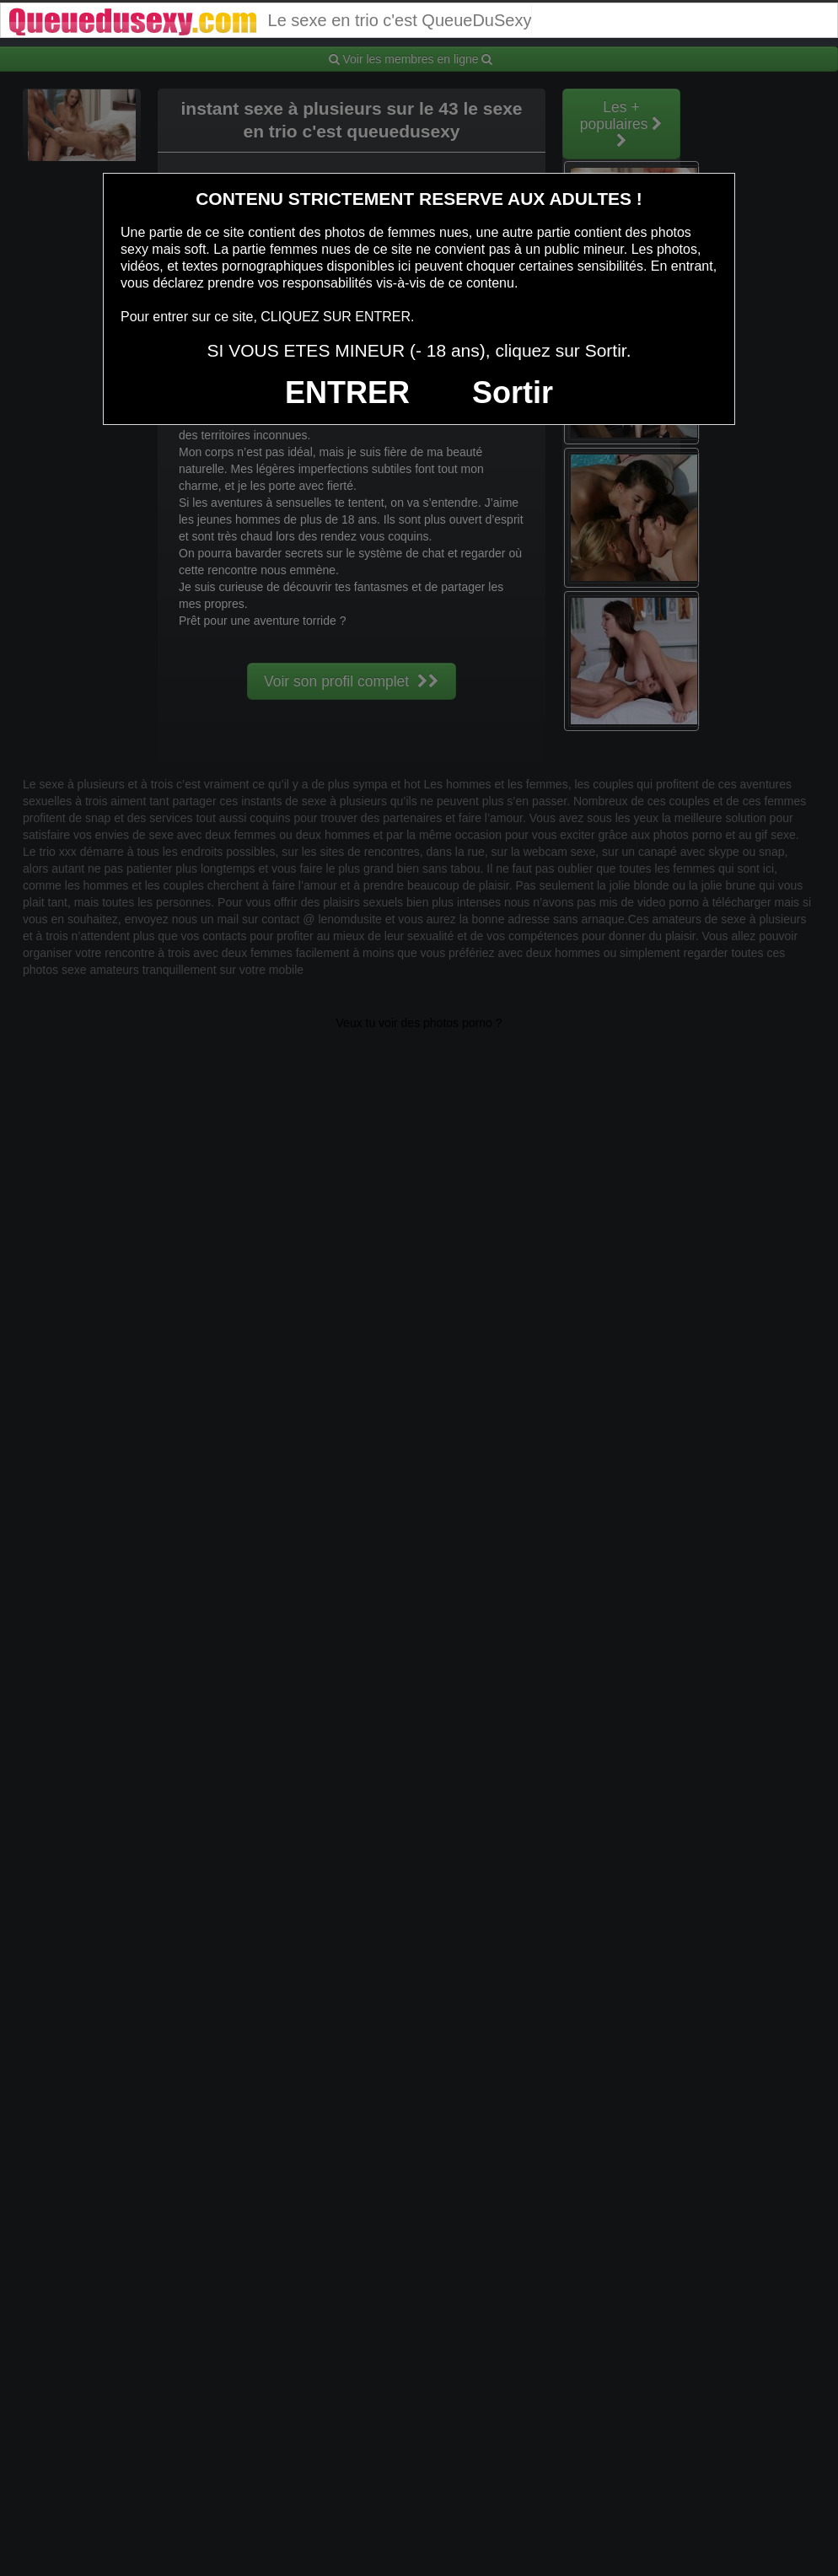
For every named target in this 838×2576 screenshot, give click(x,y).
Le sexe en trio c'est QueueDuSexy (268, 20)
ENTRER (347, 392)
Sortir (512, 392)
